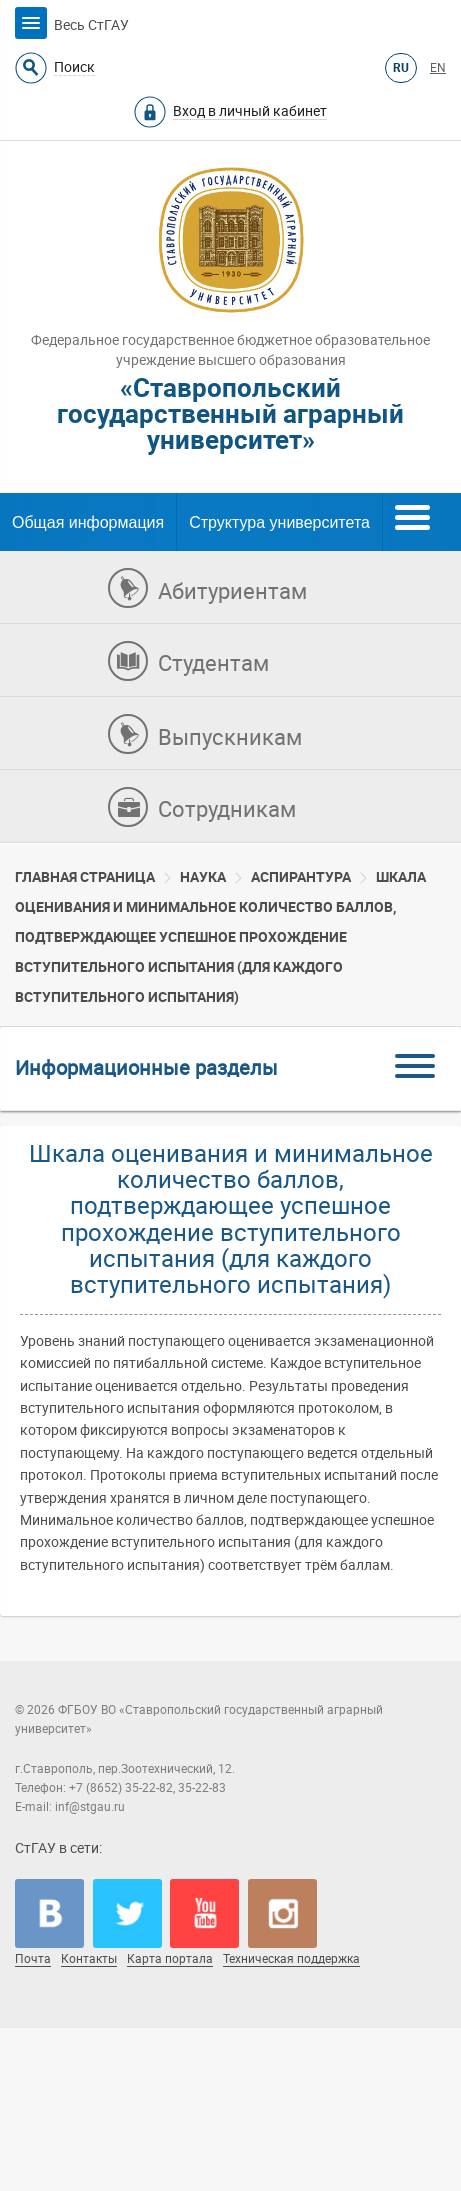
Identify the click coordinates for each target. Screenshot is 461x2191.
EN (438, 68)
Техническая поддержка (291, 1959)
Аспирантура (301, 877)
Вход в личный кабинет (250, 111)
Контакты (89, 1959)
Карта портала (170, 1959)
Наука (203, 877)
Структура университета (279, 522)
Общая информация (88, 522)
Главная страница (85, 877)
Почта (33, 1959)
